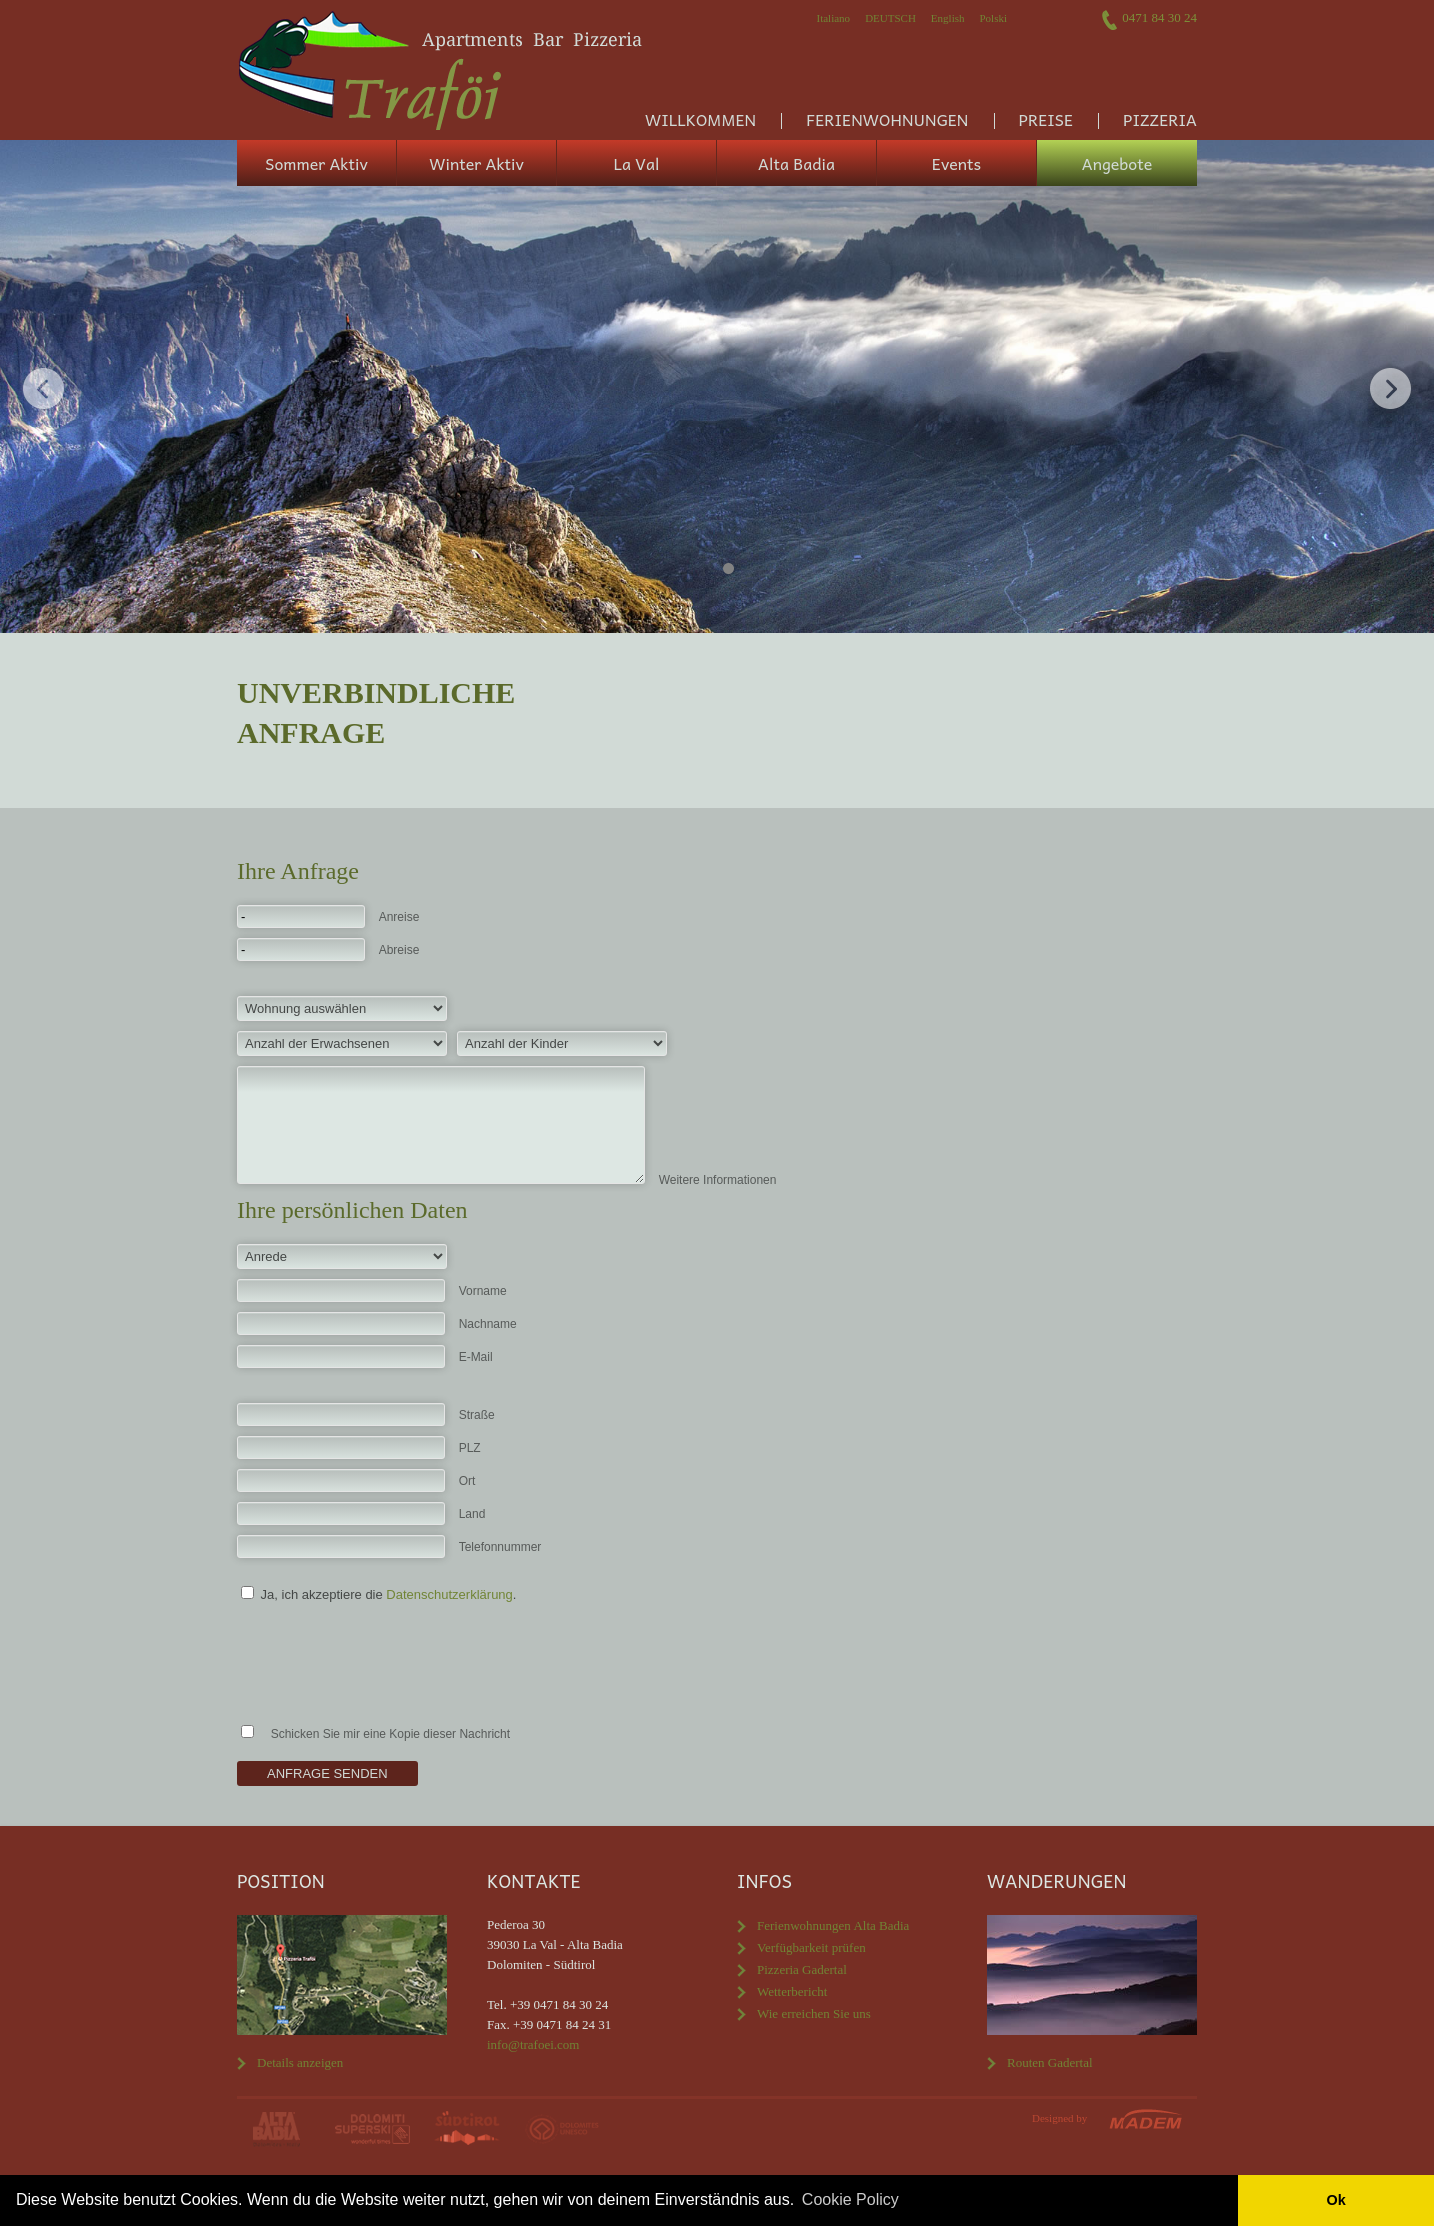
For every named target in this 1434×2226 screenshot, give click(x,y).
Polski (993, 18)
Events (956, 163)
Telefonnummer (500, 1547)
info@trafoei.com (533, 2044)
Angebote (1117, 163)
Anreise (399, 917)
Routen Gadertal (1050, 2062)
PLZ (470, 1448)
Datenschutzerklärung (449, 1594)
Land (472, 1514)
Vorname (483, 1291)
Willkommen (700, 119)
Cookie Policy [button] (850, 2199)
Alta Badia (796, 163)
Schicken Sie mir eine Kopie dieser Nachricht (390, 1734)
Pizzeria (1160, 119)
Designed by (1059, 2118)
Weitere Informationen (718, 1180)
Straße (477, 1415)
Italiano (834, 18)
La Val (637, 163)
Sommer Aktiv (316, 163)
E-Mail (476, 1357)
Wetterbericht (792, 1991)
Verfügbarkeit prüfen (811, 1947)
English (948, 18)
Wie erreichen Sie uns (814, 2013)
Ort (467, 1481)
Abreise (399, 950)
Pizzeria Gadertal (802, 1969)
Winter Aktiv (476, 163)
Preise (1046, 119)
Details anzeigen (300, 2062)
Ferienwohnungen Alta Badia (833, 1925)
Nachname (488, 1324)
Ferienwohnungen (887, 119)
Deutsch (890, 18)
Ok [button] (1335, 2200)
